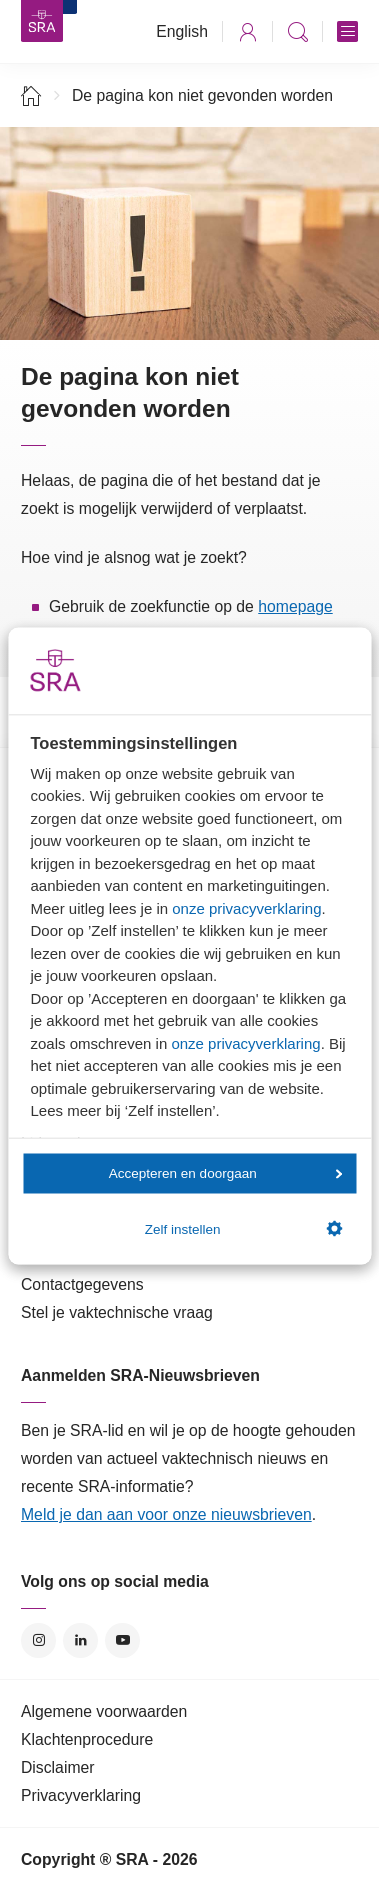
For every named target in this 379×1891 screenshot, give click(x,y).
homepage (295, 606)
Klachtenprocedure (87, 1739)
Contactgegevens (82, 1284)
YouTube (122, 1640)
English (182, 31)
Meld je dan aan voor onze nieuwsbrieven (166, 1514)
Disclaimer (58, 1767)
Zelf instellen (244, 1229)
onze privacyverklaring (246, 907)
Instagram (38, 1640)
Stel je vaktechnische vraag (117, 1312)
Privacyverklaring (81, 1795)
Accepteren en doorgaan (226, 1173)
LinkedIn (80, 1640)
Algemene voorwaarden (104, 1711)
